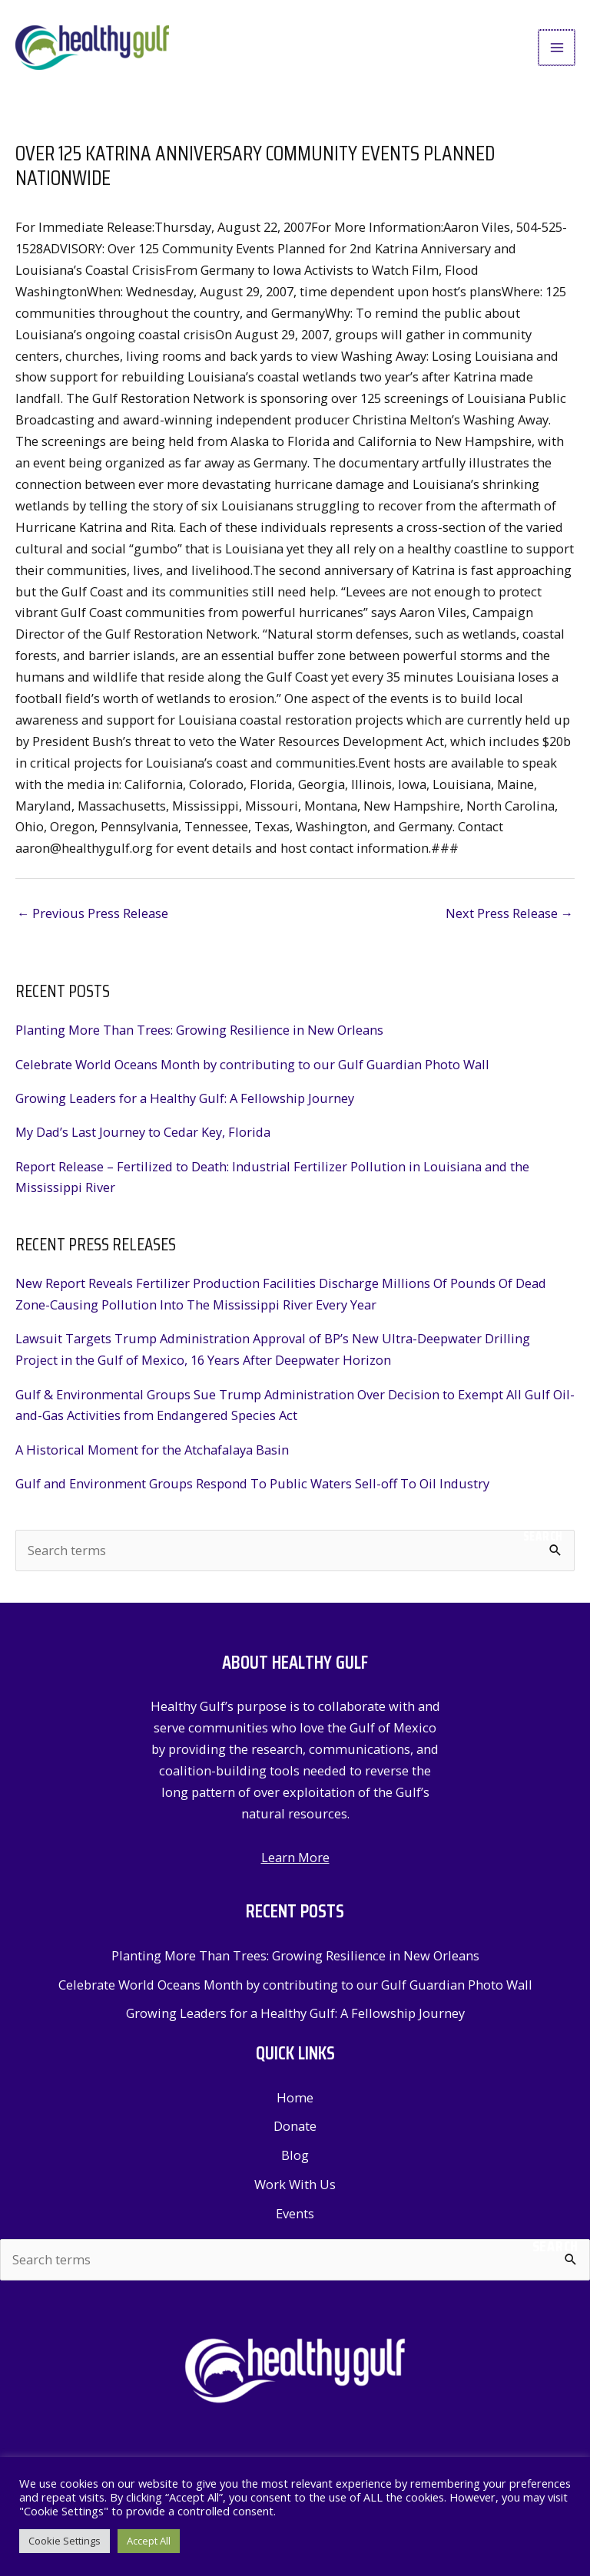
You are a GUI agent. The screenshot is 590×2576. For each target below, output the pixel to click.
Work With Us (295, 2196)
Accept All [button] (149, 2541)
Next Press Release (509, 925)
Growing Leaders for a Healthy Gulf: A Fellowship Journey (184, 1110)
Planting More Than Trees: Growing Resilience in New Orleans (199, 1043)
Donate (295, 2139)
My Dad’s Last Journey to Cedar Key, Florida (142, 1145)
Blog (295, 2167)
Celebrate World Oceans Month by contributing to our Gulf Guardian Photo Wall (252, 1076)
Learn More (295, 1869)
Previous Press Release (92, 925)
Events (295, 2225)
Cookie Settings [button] (64, 2541)
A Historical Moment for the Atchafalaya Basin (152, 1462)
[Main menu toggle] (557, 54)
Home (295, 2110)
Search (543, 1548)
